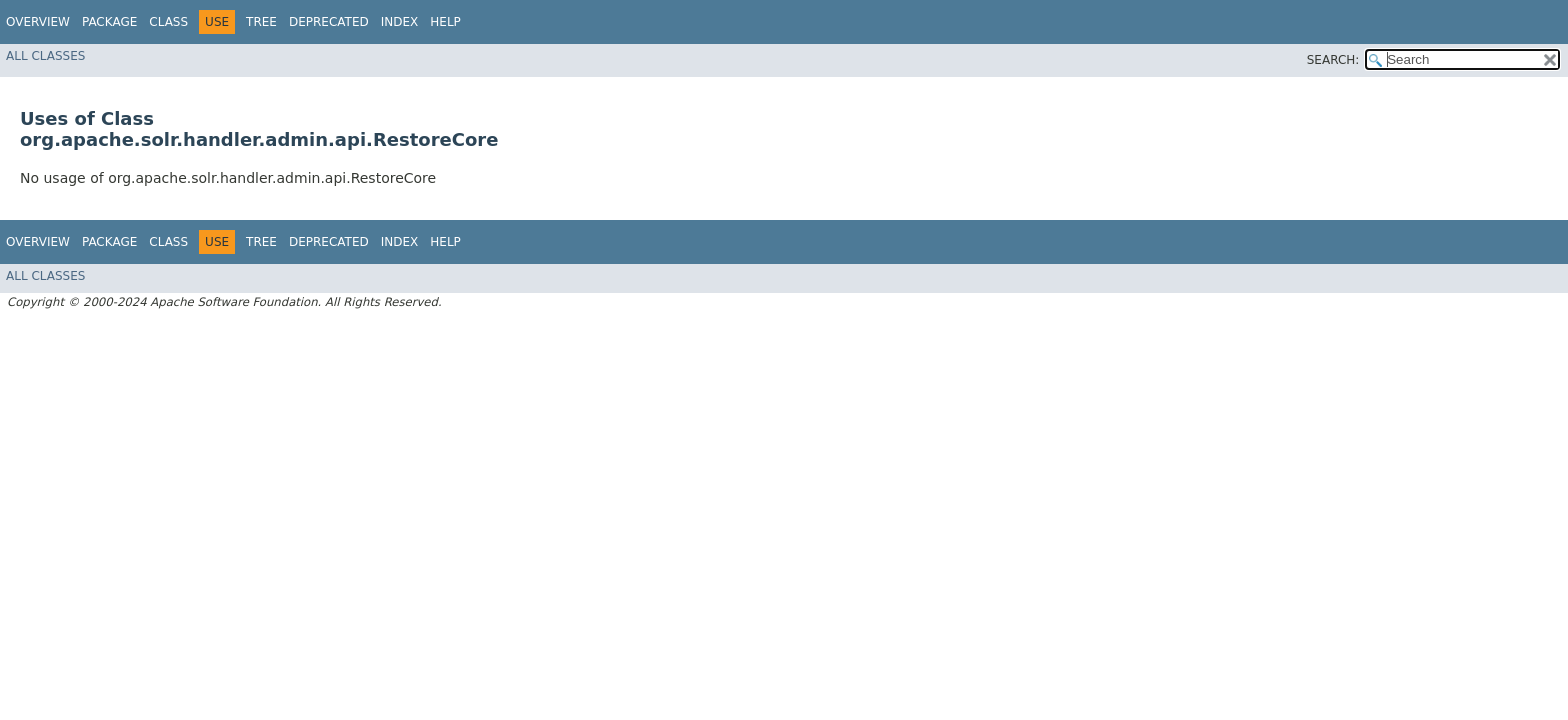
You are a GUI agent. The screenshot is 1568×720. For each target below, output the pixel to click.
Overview (38, 22)
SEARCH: (1333, 60)
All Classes (45, 56)
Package (109, 22)
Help (445, 22)
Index (400, 22)
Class (168, 22)
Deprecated (329, 22)
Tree (261, 22)
